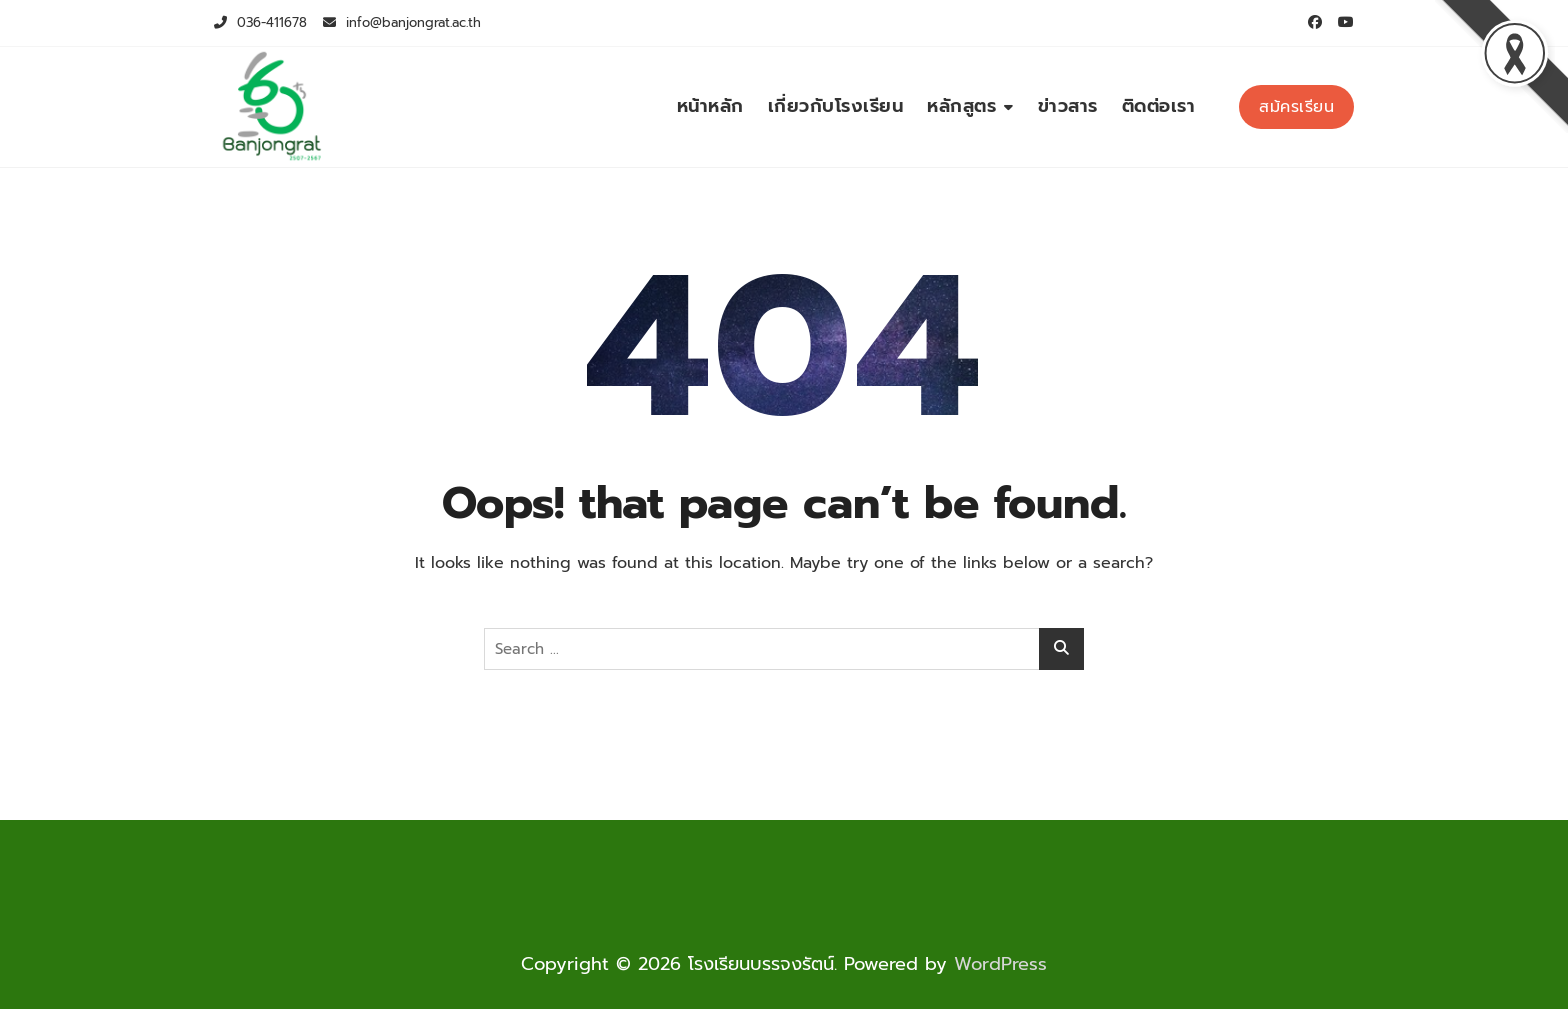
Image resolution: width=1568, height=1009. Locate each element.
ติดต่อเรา (1159, 106)
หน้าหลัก (710, 106)
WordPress (1000, 964)
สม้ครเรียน (1296, 107)
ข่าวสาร (1068, 106)
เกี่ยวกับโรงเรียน (836, 106)
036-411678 (260, 22)
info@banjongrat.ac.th (402, 22)
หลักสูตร (961, 106)
